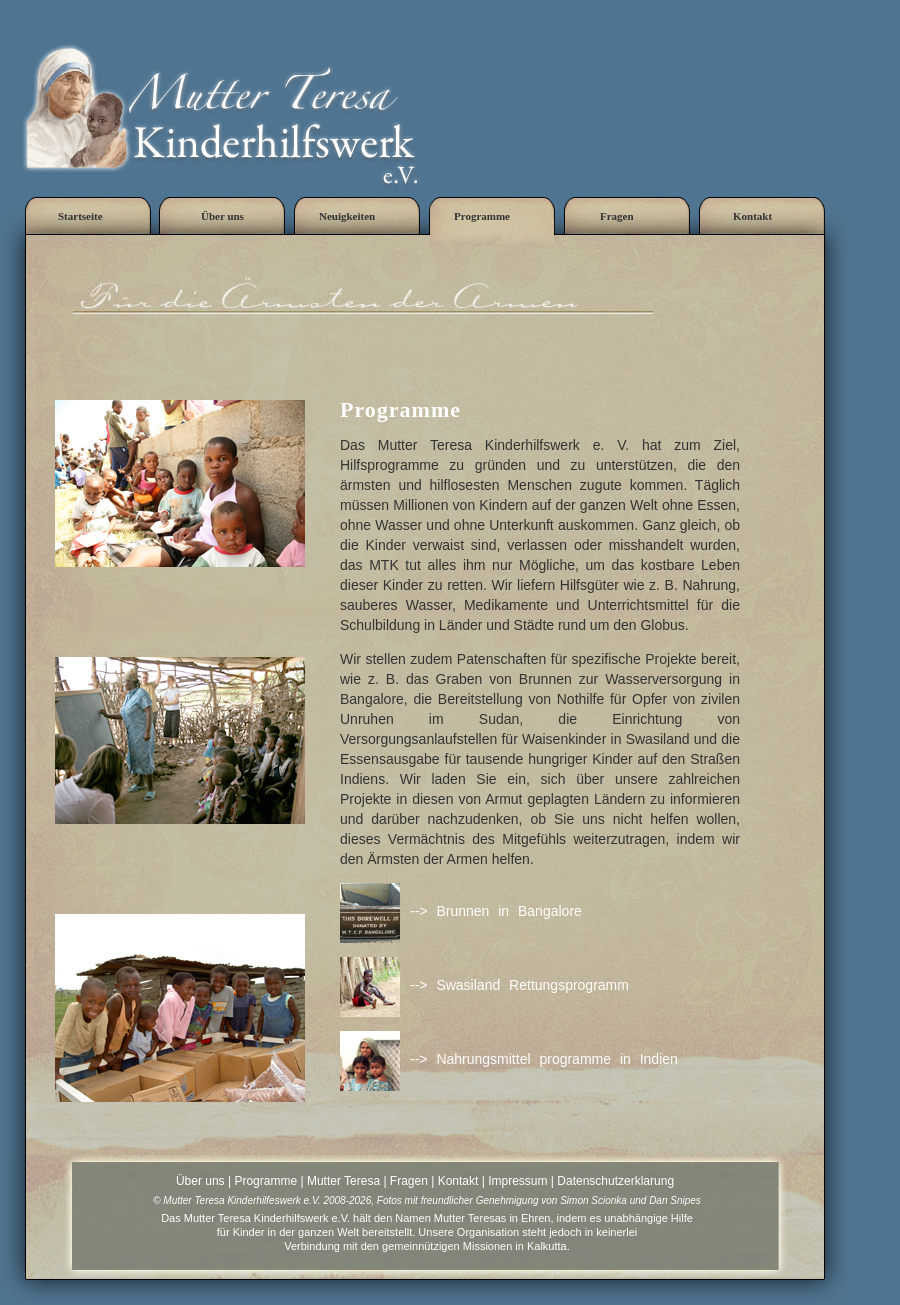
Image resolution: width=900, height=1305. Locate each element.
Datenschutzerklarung (615, 1181)
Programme (265, 1181)
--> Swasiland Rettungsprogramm (519, 985)
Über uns (200, 1181)
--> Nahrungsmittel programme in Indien (544, 1059)
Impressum (517, 1181)
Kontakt (458, 1181)
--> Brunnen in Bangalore (496, 911)
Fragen (409, 1181)
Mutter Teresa (343, 1181)
